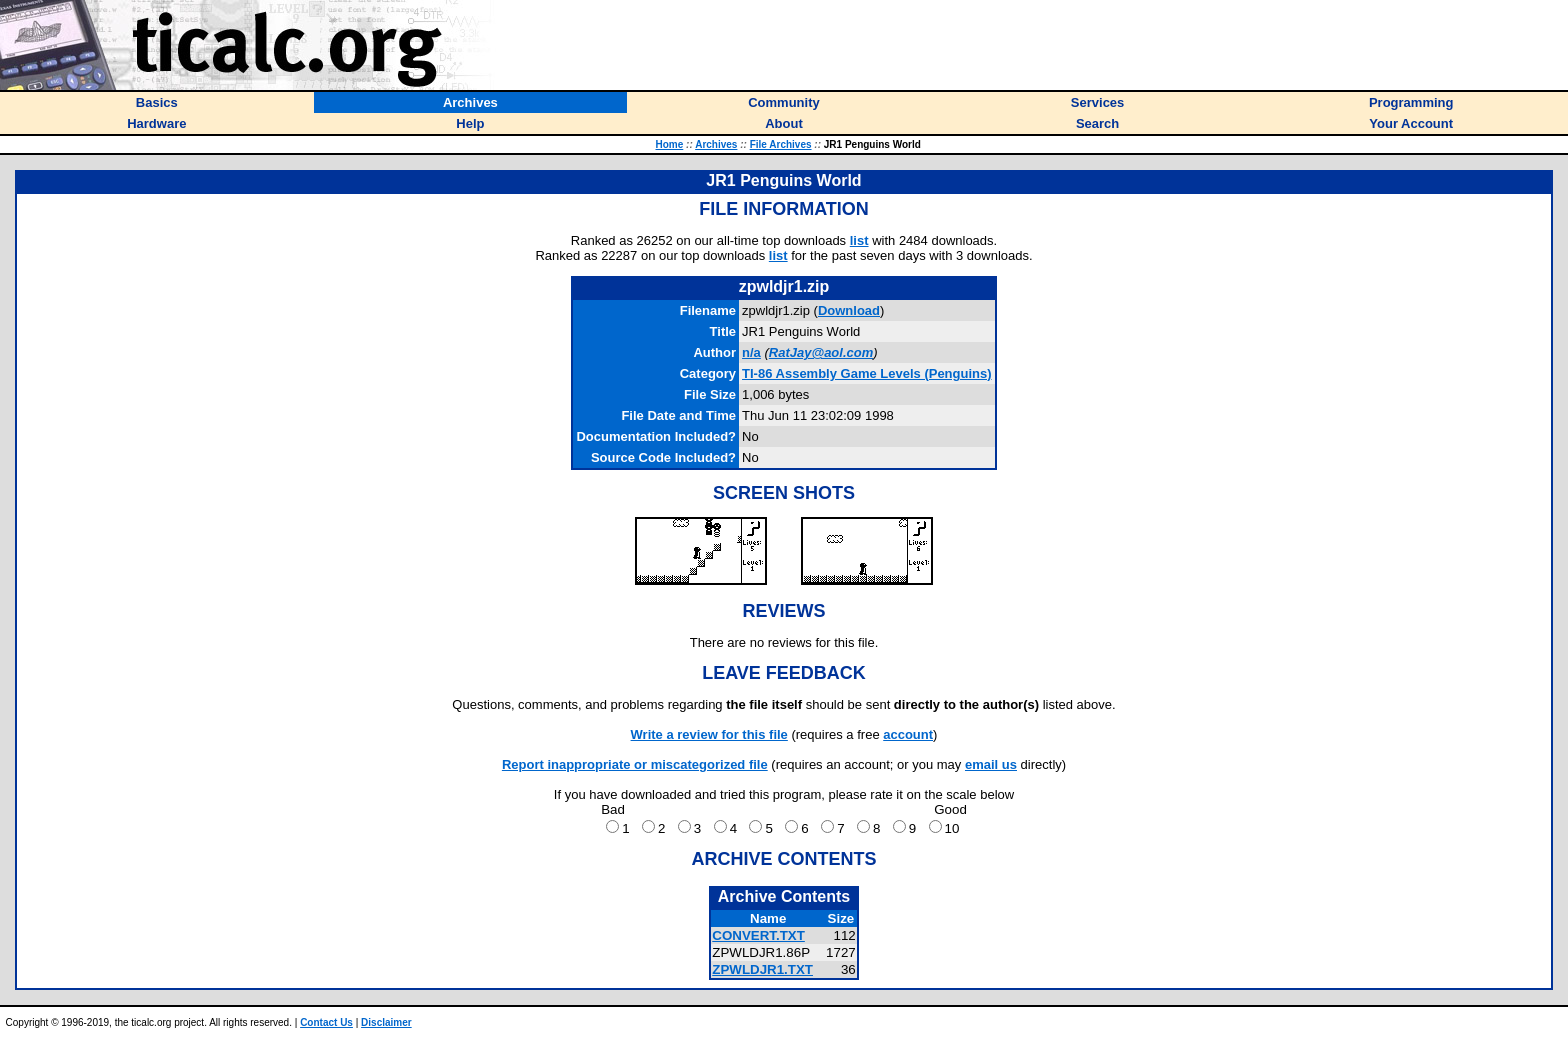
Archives (716, 144)
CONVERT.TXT (758, 935)
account (908, 734)
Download (849, 310)
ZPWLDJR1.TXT (762, 969)
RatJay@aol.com (821, 352)
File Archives (781, 144)
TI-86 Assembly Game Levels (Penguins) (867, 373)
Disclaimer (386, 1022)
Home (670, 144)
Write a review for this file (709, 734)
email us (991, 764)
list (859, 240)
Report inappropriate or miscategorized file (635, 764)
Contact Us (326, 1022)
